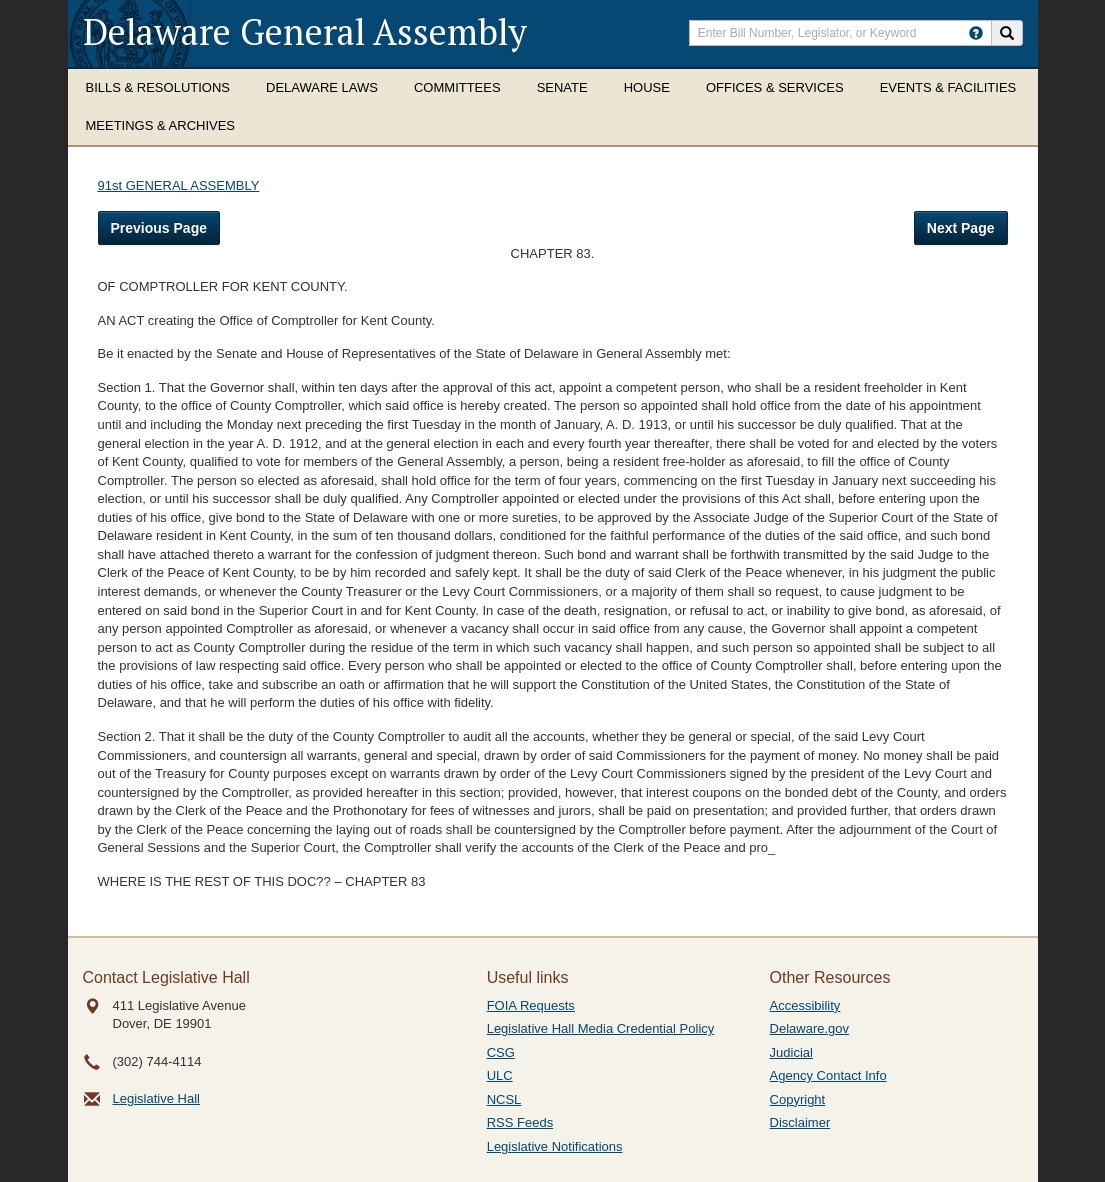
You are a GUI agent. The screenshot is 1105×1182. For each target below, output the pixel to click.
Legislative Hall (156, 1098)
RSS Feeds (520, 1122)
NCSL (504, 1099)
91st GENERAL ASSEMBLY (179, 185)
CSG (501, 1052)
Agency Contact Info (828, 1075)
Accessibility (805, 1005)
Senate (562, 87)
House (647, 87)
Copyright (798, 1099)
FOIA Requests (531, 1005)
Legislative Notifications (555, 1146)
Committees (457, 87)
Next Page (961, 228)
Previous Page (159, 228)
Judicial (791, 1052)
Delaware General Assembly (305, 31)
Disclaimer (800, 1122)
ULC (500, 1075)
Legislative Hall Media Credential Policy (601, 1028)
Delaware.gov (810, 1028)
